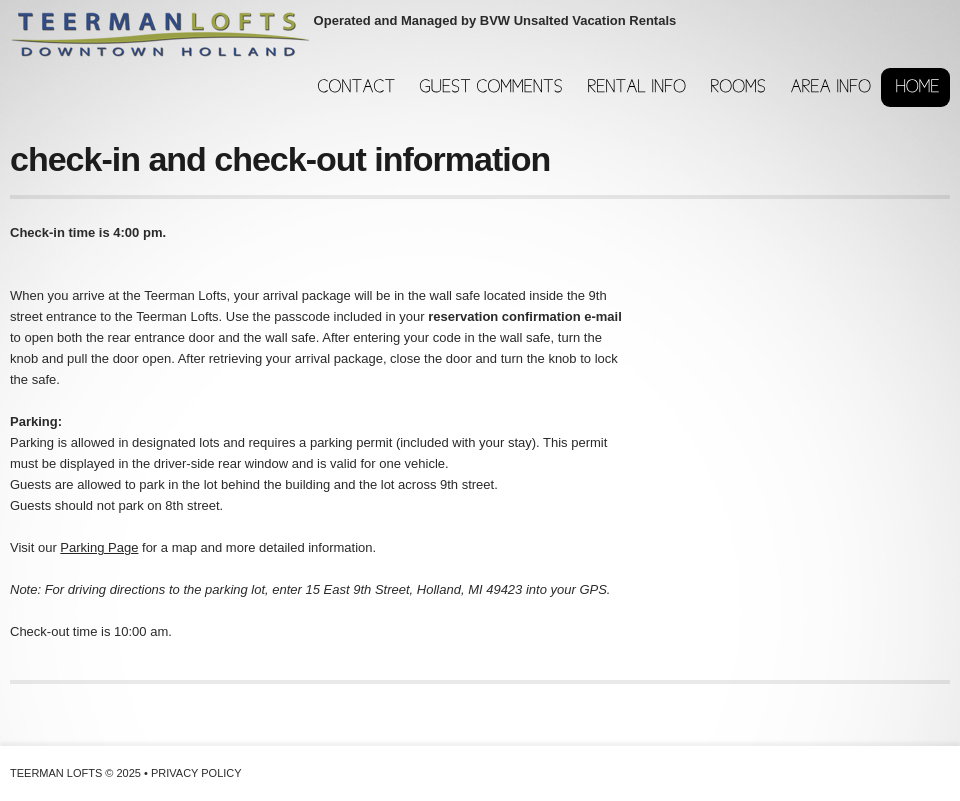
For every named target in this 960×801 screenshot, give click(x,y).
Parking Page (99, 547)
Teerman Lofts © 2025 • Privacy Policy (126, 773)
